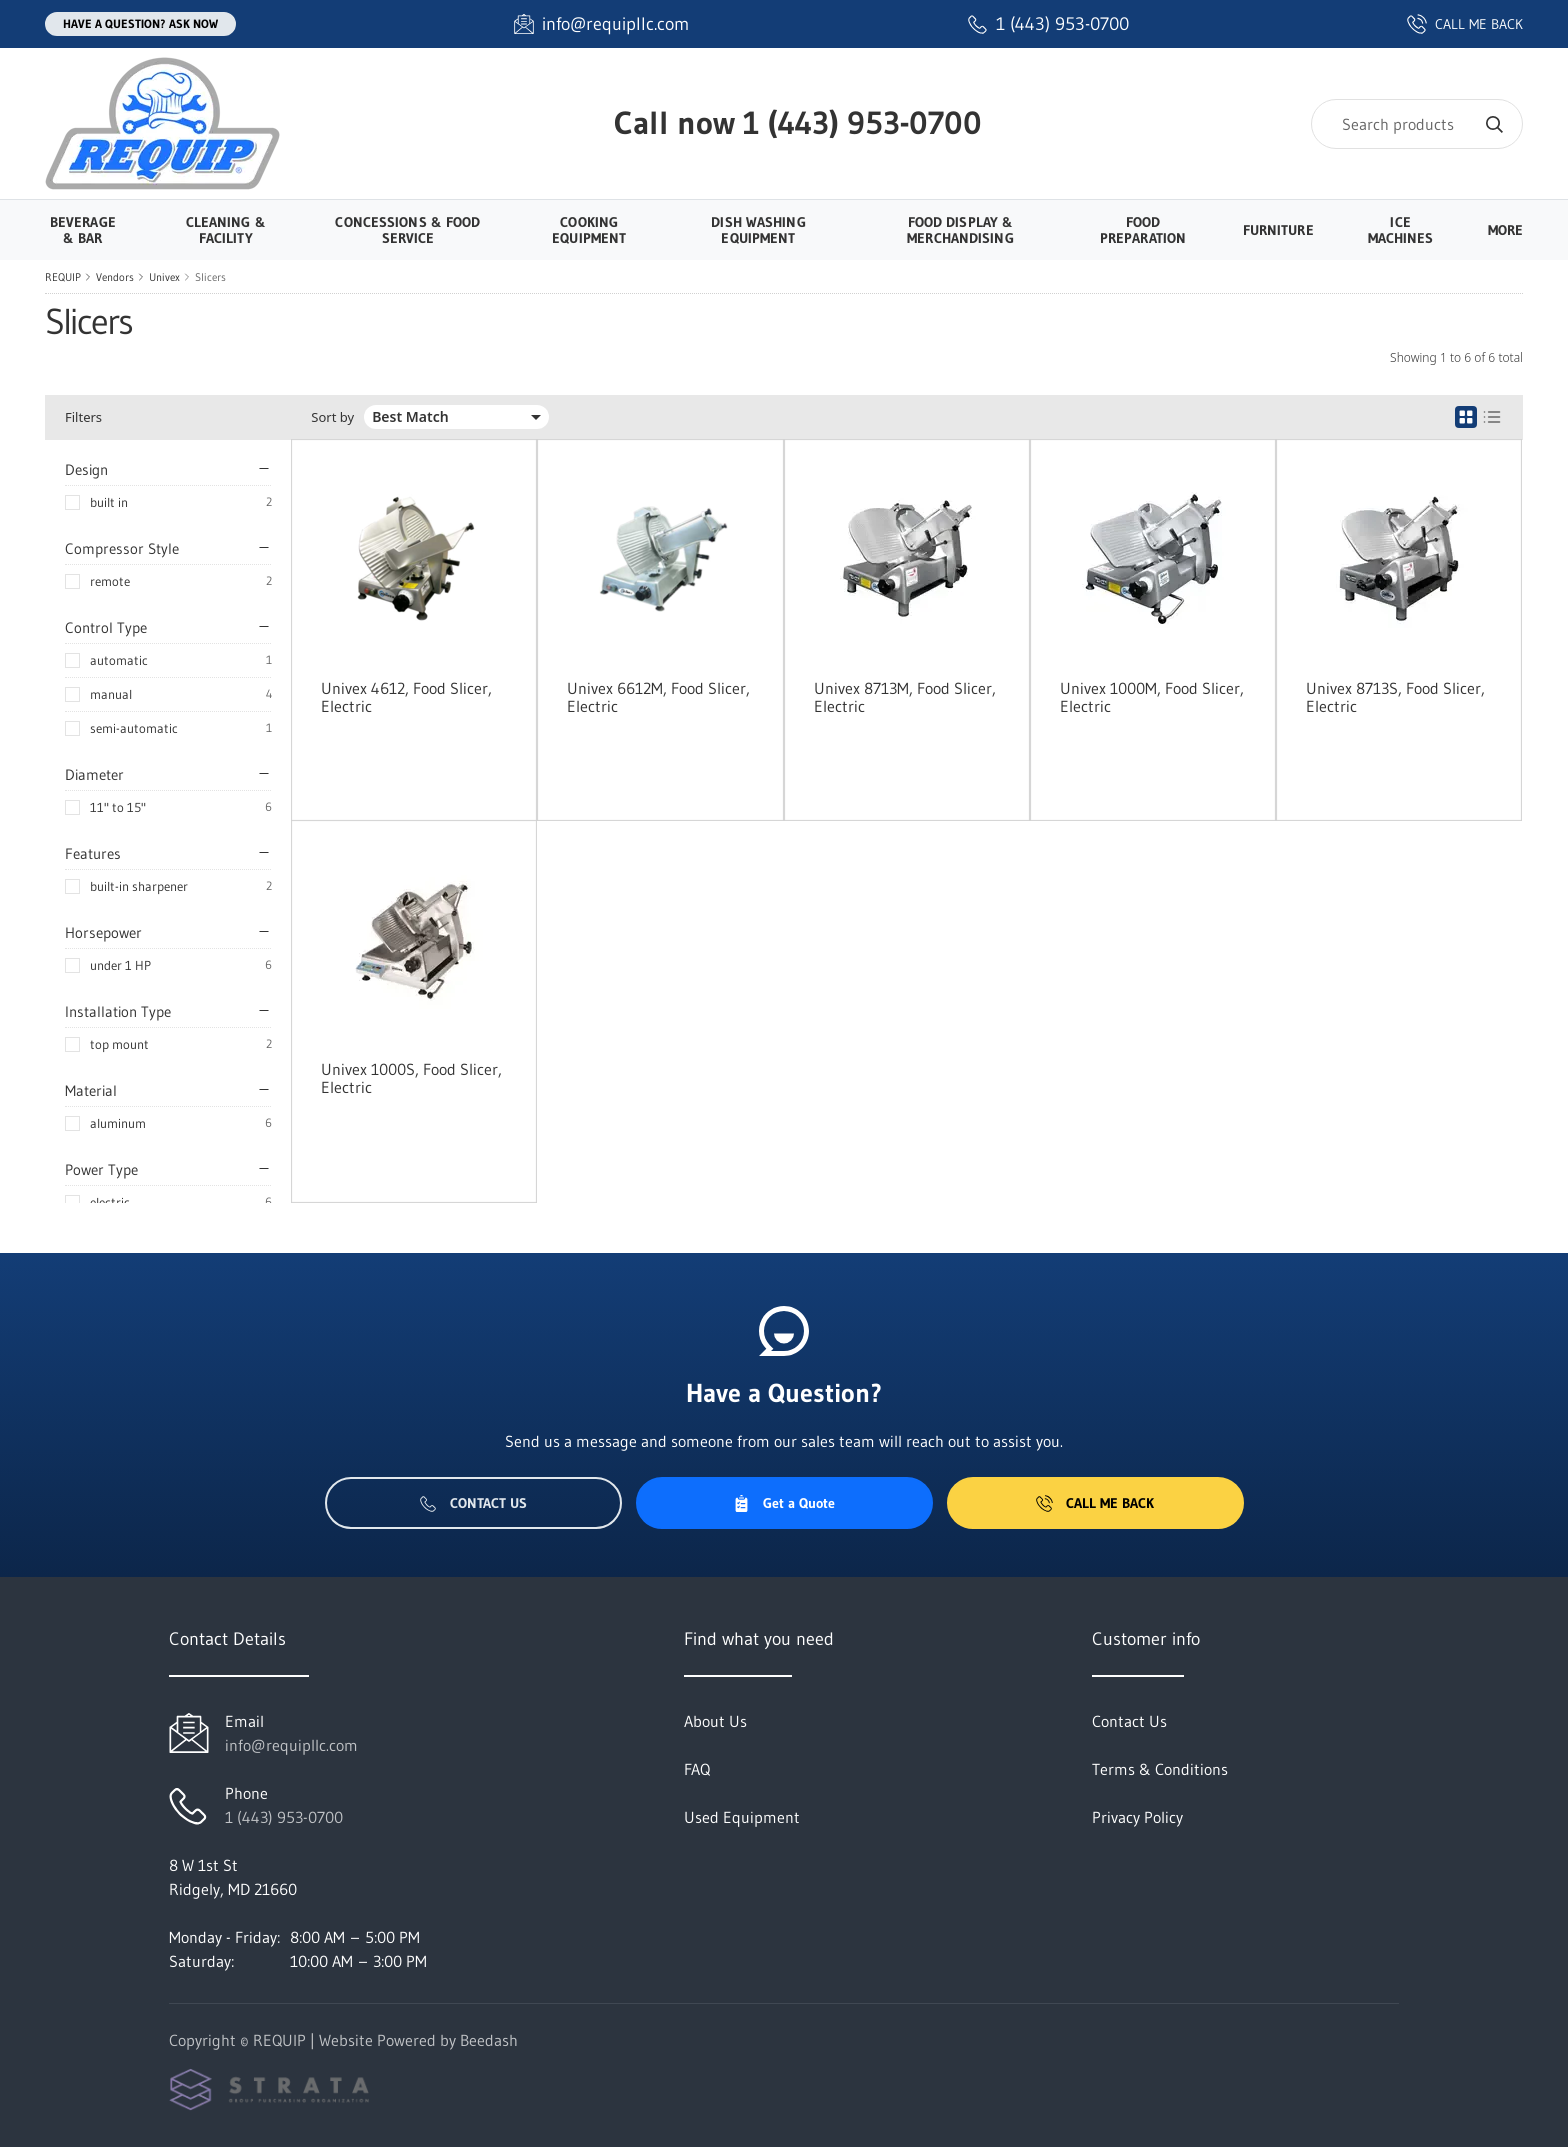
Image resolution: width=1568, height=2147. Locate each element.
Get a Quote (784, 1503)
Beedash (489, 2040)
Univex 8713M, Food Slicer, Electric (905, 697)
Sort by (332, 417)
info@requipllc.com (291, 1745)
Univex (164, 277)
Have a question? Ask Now (140, 23)
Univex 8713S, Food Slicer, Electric (1395, 697)
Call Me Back (1095, 1503)
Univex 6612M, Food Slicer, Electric (658, 697)
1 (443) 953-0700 (862, 122)
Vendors (115, 277)
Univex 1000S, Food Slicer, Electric (411, 1078)
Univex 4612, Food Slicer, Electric (406, 697)
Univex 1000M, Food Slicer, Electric (1152, 697)
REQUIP (63, 277)
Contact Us (473, 1503)
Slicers (210, 277)
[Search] (1417, 124)
